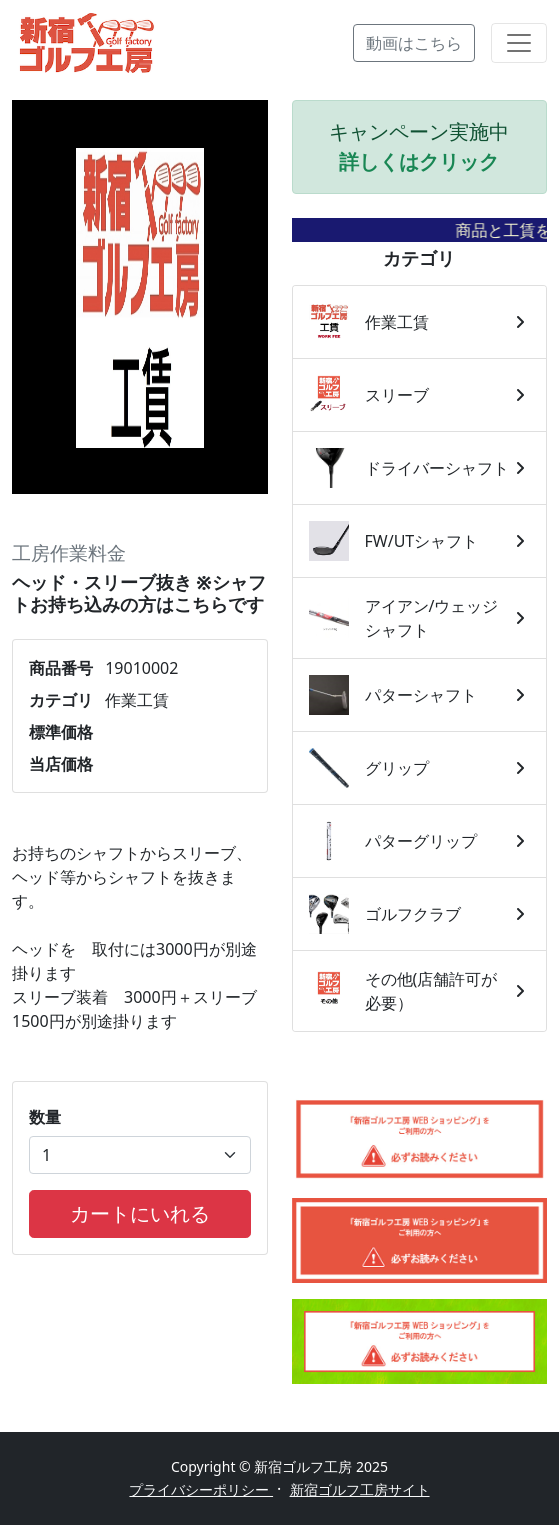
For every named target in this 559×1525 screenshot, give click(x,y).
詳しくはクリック (419, 161)
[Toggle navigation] (519, 43)
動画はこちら (414, 43)
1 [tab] (140, 463)
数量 (45, 1117)
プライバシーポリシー (201, 1489)
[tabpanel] (140, 298)
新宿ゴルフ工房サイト (360, 1489)
